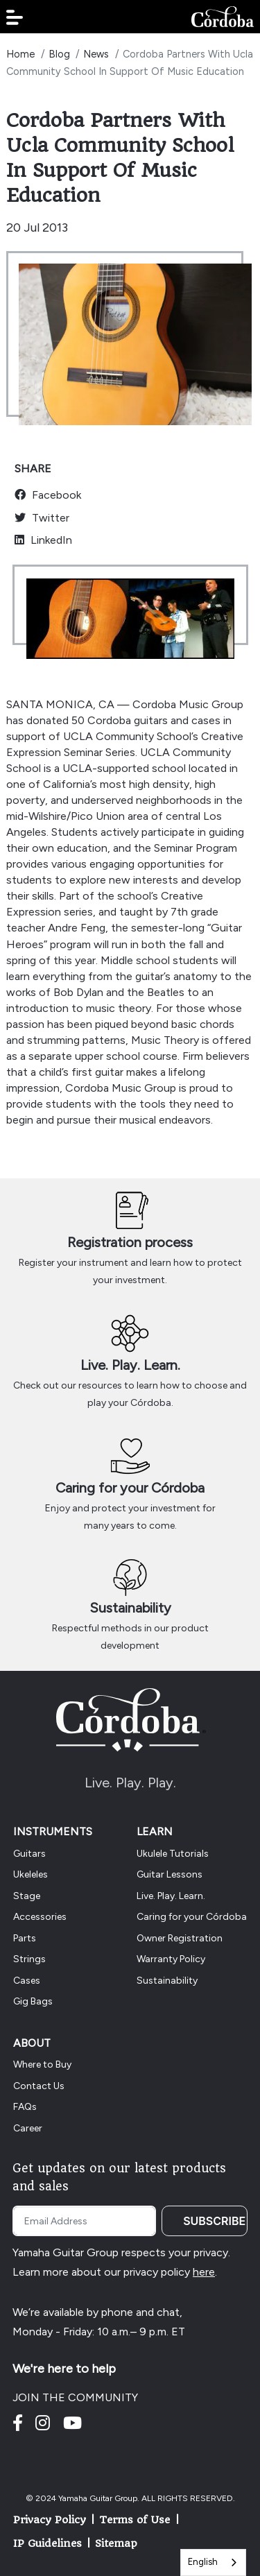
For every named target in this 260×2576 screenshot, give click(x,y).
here (204, 2271)
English (203, 2562)
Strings (29, 1959)
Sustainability (130, 1607)
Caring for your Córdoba (130, 1487)
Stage (26, 1896)
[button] (14, 17)
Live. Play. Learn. (130, 1365)
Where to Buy (42, 2064)
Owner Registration (180, 1938)
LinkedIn (43, 540)
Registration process (130, 1242)
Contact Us (38, 2086)
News (96, 54)
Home (20, 54)
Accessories (40, 1917)
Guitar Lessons (169, 1874)
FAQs (25, 2107)
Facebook (48, 494)
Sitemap (116, 2543)
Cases (26, 1980)
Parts (24, 1938)
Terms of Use (134, 2520)
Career (27, 2128)
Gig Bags (33, 2001)
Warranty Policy (171, 1959)
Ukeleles (30, 1874)
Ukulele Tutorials (173, 1854)
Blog (59, 54)
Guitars (29, 1854)
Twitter (42, 517)
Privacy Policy (49, 2520)
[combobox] (213, 2562)
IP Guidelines (47, 2543)
